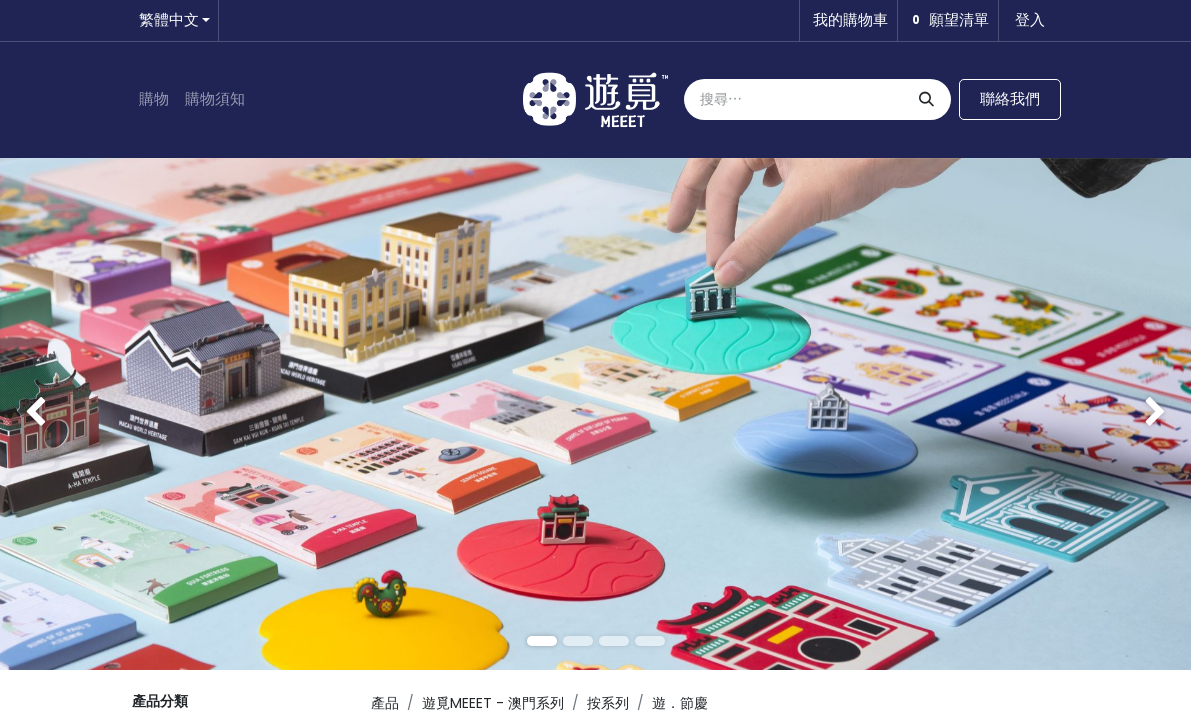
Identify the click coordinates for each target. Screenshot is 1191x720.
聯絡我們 (1010, 98)
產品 (385, 703)
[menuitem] (154, 99)
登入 (1030, 19)
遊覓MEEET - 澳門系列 (493, 703)
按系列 (608, 703)
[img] (47, 414)
